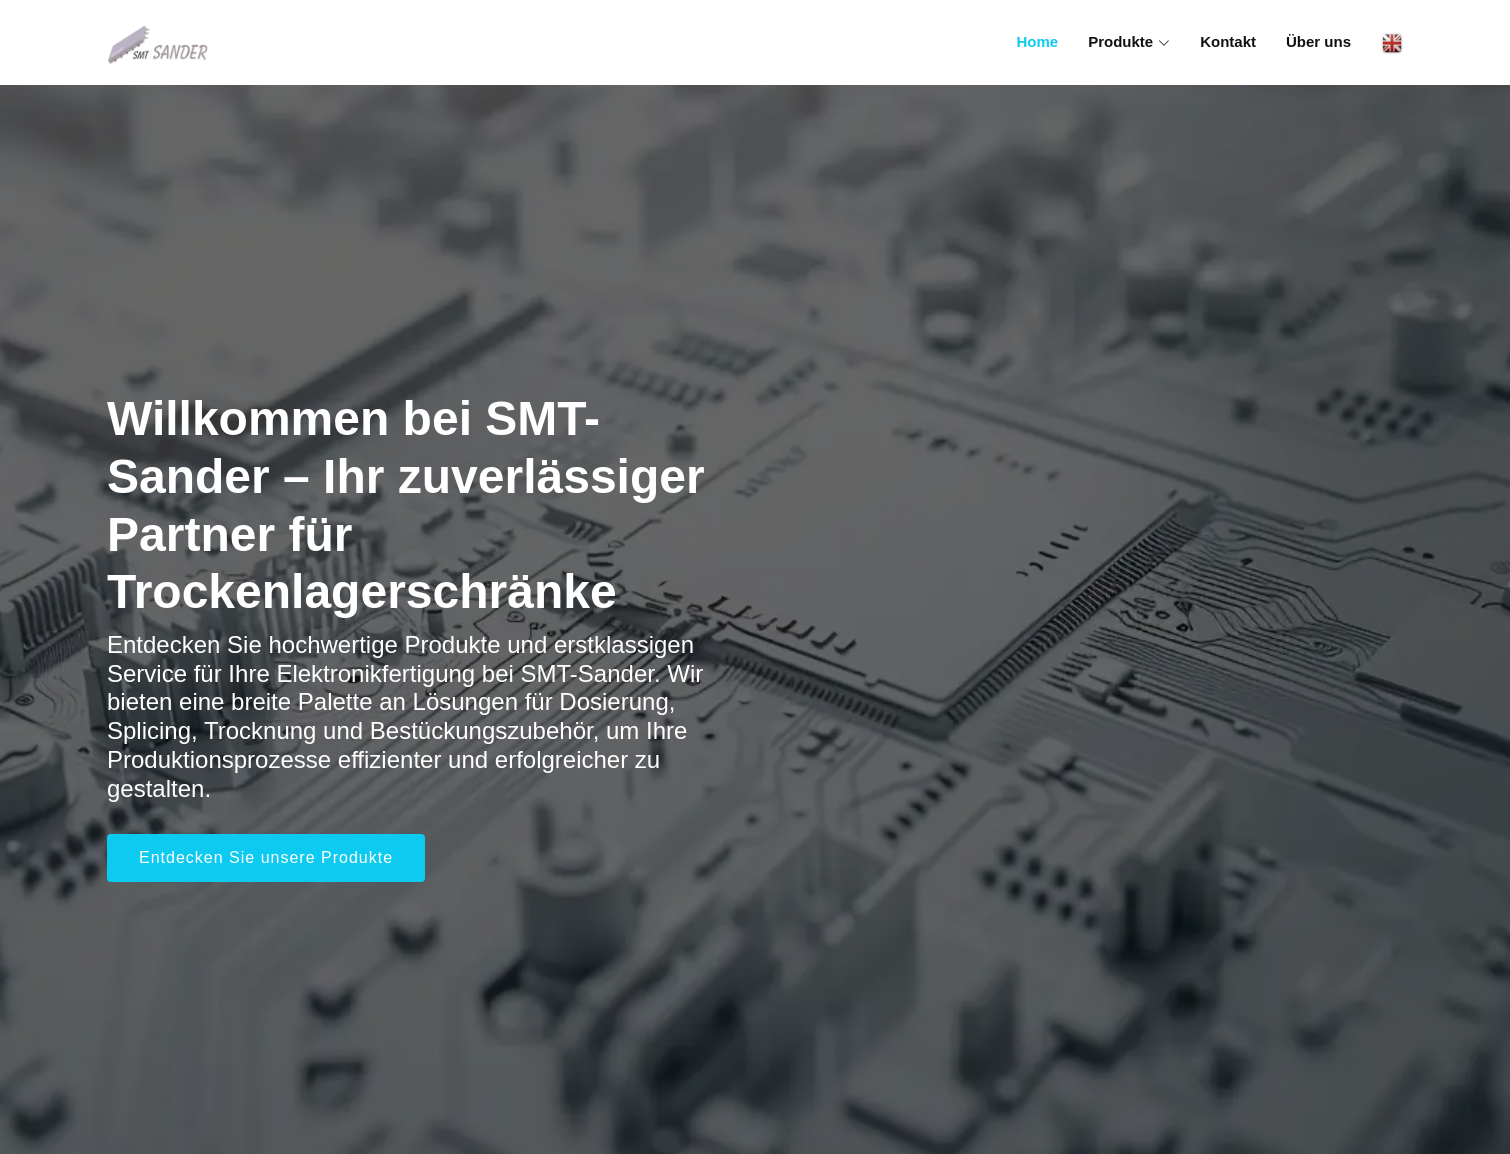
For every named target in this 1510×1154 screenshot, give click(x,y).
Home (1037, 41)
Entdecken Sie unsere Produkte (266, 857)
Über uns (1318, 41)
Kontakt (1228, 41)
